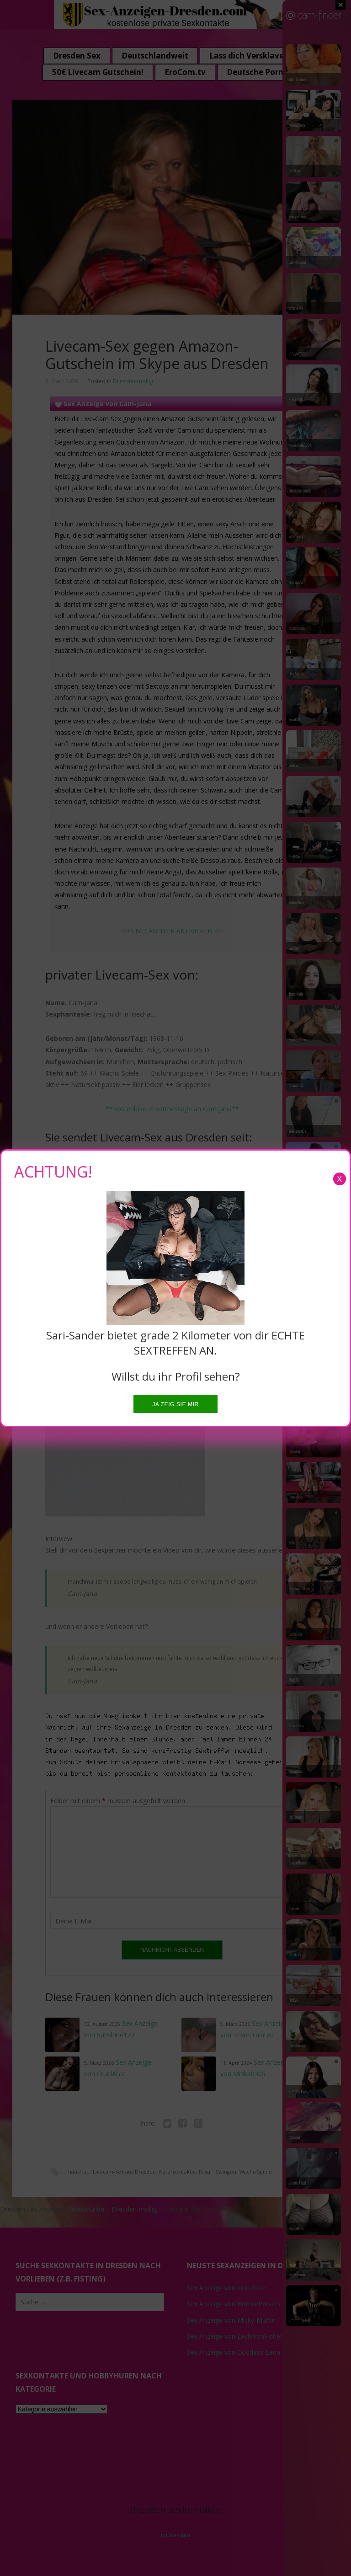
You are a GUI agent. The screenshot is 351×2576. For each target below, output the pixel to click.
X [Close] (339, 1179)
